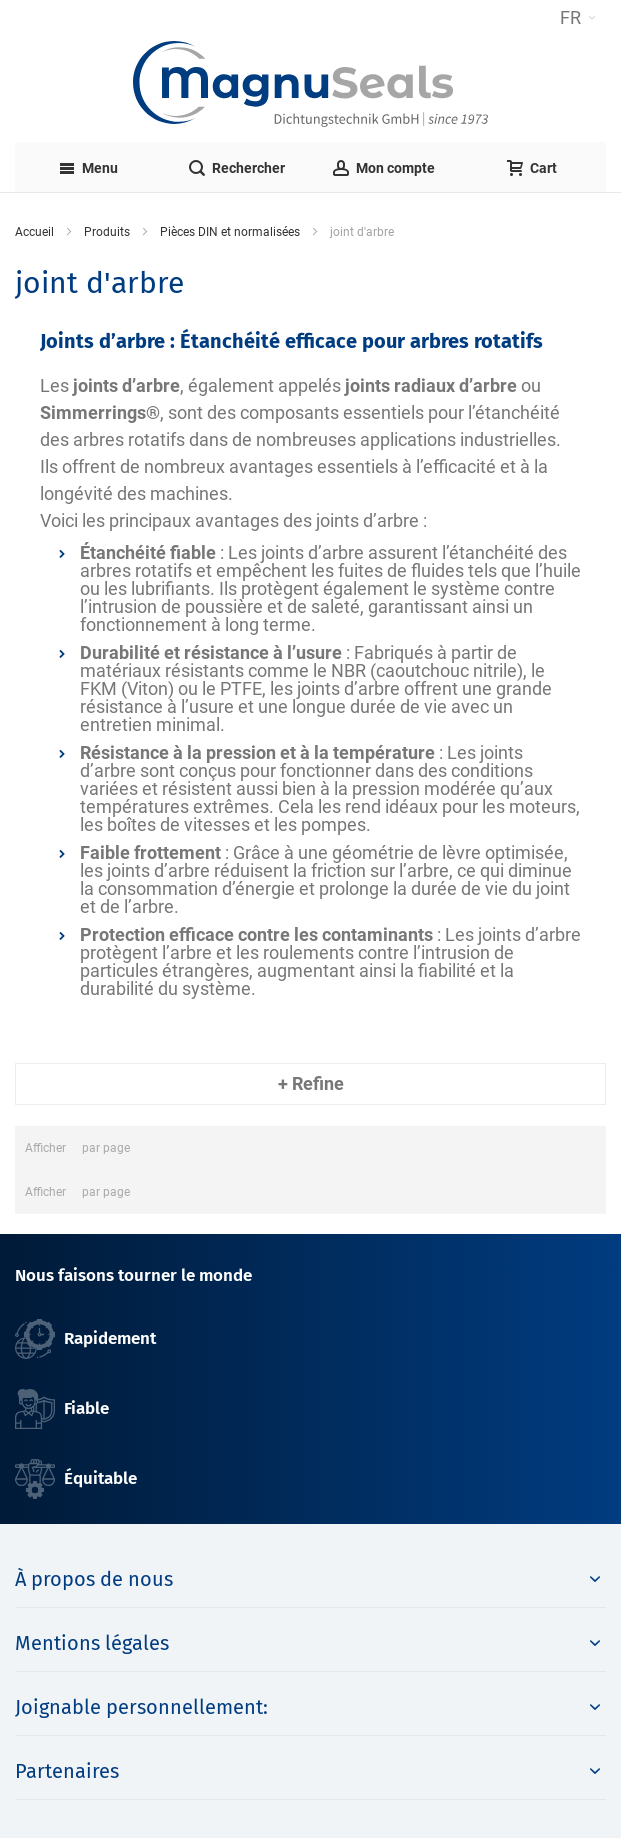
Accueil (34, 232)
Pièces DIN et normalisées (230, 232)
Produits (107, 232)
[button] (578, 18)
